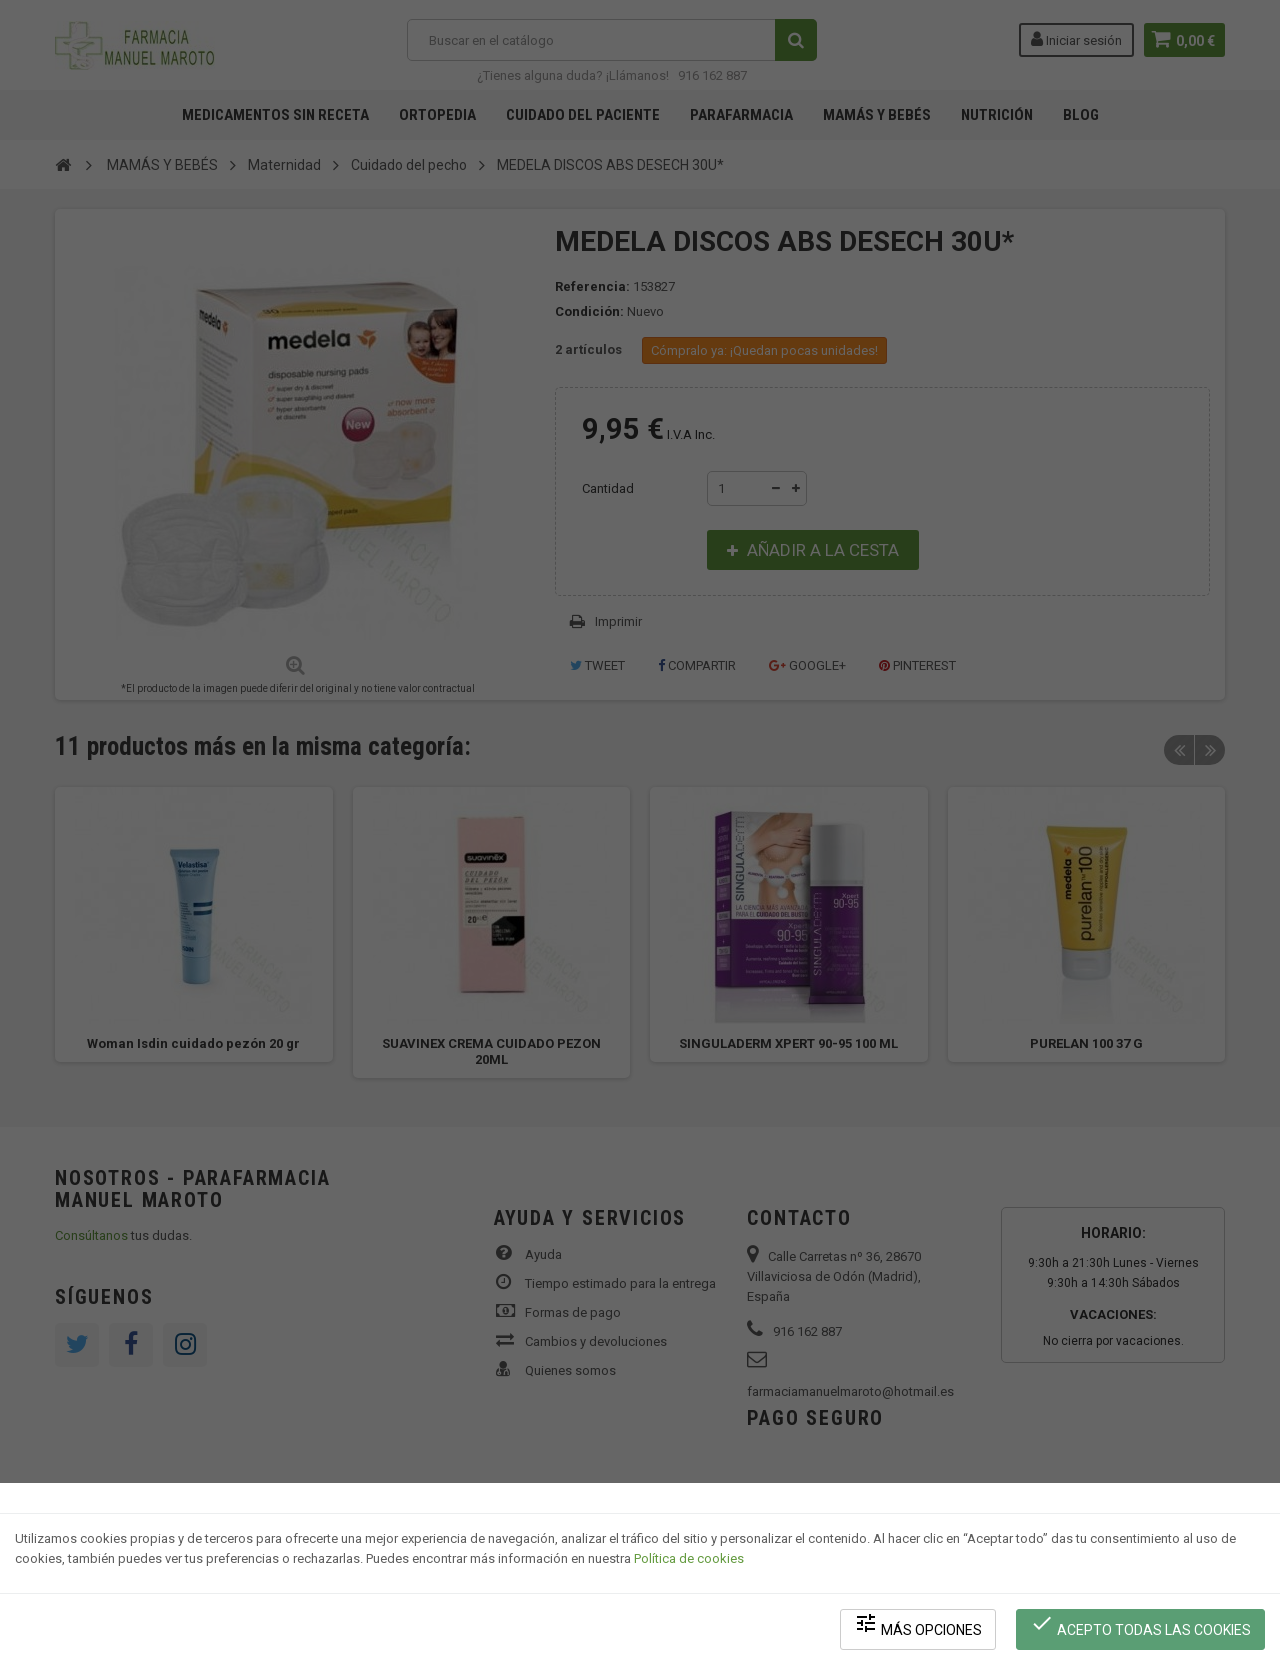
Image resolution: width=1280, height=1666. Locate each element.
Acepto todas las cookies (1141, 1626)
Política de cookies (689, 1561)
